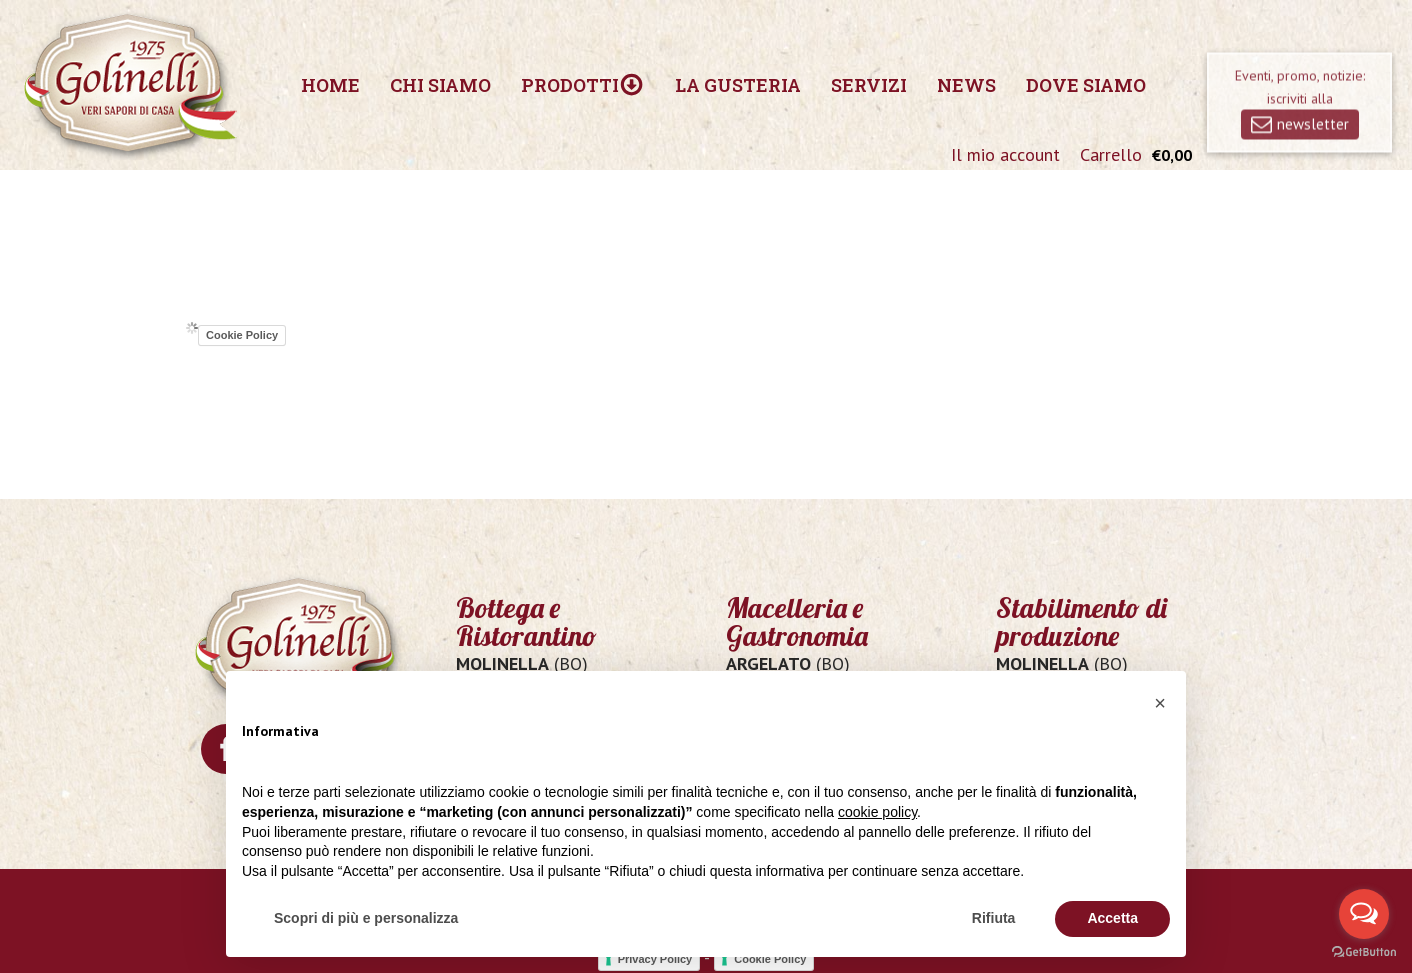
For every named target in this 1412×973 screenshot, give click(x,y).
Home (330, 85)
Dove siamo (1086, 85)
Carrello (1111, 154)
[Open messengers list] (1364, 914)
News (966, 85)
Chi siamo (440, 85)
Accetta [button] (1112, 918)
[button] (1160, 703)
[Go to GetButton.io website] (1364, 952)
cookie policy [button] (877, 812)
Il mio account (1005, 154)
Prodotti (582, 84)
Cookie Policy (242, 335)
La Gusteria (738, 85)
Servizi (869, 85)
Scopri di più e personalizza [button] (366, 918)
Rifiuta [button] (994, 918)
